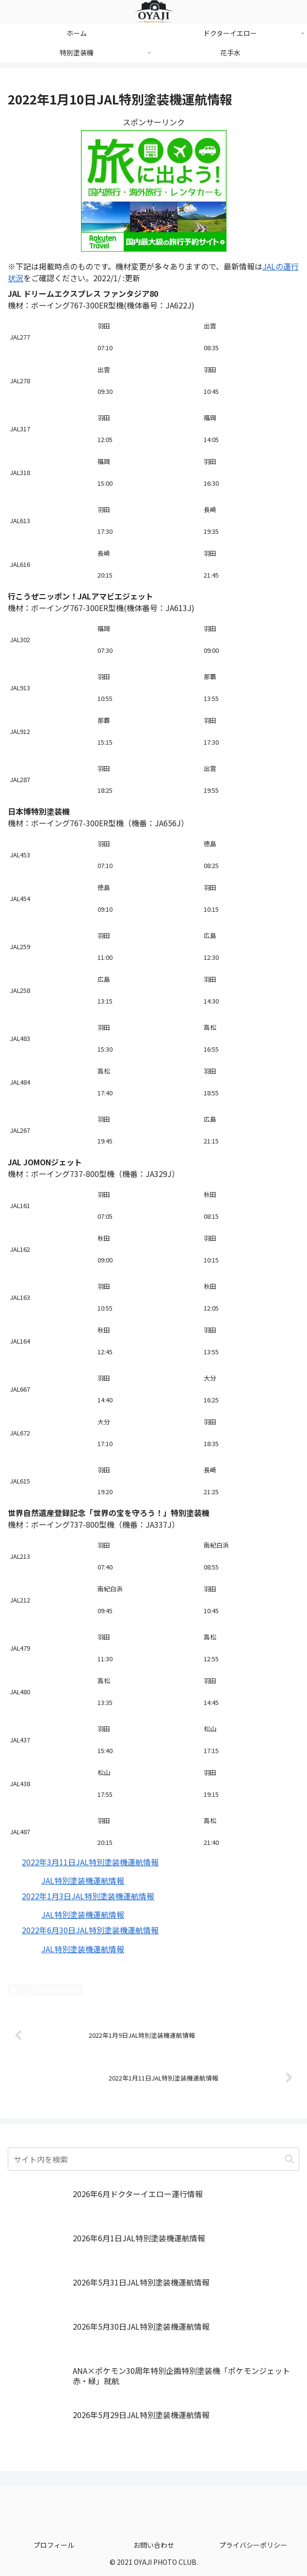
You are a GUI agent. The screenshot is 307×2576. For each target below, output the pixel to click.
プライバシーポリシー (253, 2545)
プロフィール (53, 2545)
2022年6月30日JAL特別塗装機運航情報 (90, 1930)
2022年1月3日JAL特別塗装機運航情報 (88, 1896)
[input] (153, 2159)
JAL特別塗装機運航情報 (82, 1880)
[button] (289, 2159)
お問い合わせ (153, 2545)
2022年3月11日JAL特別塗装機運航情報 (90, 1862)
